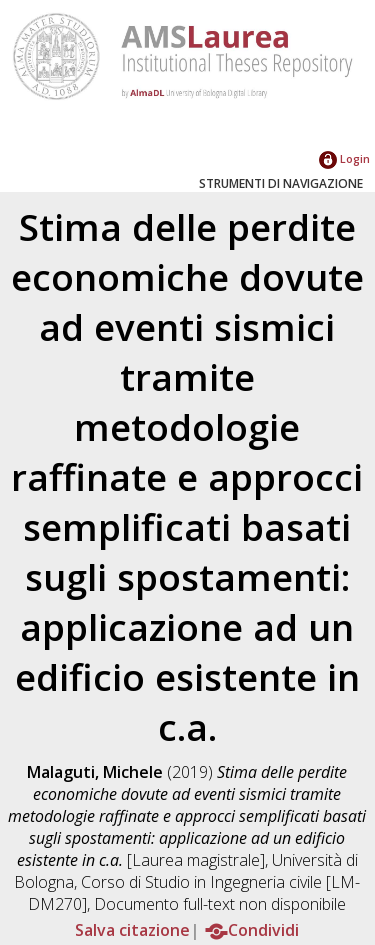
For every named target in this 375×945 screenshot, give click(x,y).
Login (344, 158)
